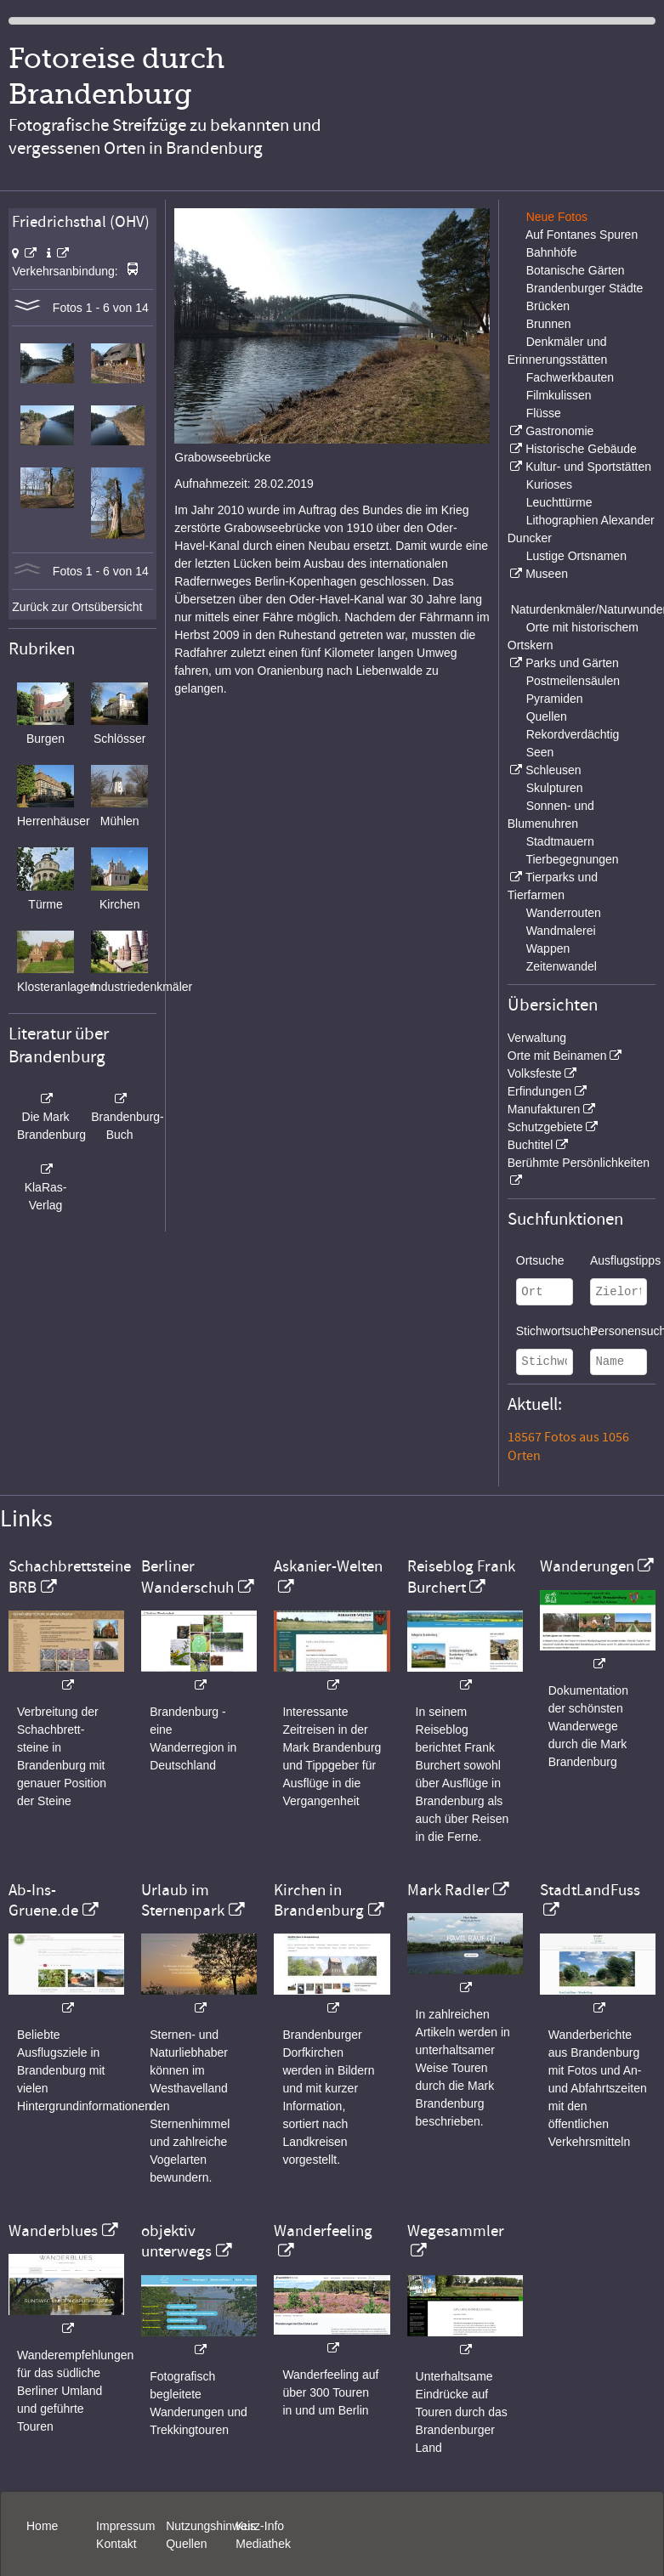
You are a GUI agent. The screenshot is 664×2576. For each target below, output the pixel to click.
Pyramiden (554, 698)
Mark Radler (448, 1890)
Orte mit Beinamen (557, 1055)
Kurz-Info (260, 2526)
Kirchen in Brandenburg (319, 1900)
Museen (546, 573)
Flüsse (543, 413)
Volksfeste (535, 1073)
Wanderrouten (563, 913)
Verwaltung (537, 1038)
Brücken (548, 306)
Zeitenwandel (561, 966)
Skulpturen (554, 788)
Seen (540, 752)
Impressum (125, 2526)
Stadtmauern (560, 841)
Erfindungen (540, 1091)
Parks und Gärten (572, 663)
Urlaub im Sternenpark (182, 1900)
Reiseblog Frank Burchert (461, 1576)
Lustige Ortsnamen (576, 556)
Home (42, 2526)
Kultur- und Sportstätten (588, 466)
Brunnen (548, 324)
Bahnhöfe (551, 252)
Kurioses (549, 484)
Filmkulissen (559, 395)
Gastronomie (559, 431)
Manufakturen (544, 1109)
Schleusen (553, 770)
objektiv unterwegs (176, 2241)
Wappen (548, 948)
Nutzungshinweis (211, 2526)
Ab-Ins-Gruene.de (43, 1900)
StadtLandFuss (590, 1890)
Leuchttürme (559, 502)
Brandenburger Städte (585, 288)
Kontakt (116, 2544)
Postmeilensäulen (573, 681)
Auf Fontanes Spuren (581, 234)
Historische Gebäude (581, 449)
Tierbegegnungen (571, 859)
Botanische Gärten (575, 270)
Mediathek (263, 2544)
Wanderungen (587, 1566)
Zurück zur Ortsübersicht (77, 607)
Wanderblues (53, 2231)
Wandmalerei (561, 930)
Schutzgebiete (545, 1127)
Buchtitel (530, 1145)
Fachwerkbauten (570, 377)
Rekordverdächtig (573, 734)
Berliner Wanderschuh (187, 1576)
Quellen (546, 716)
